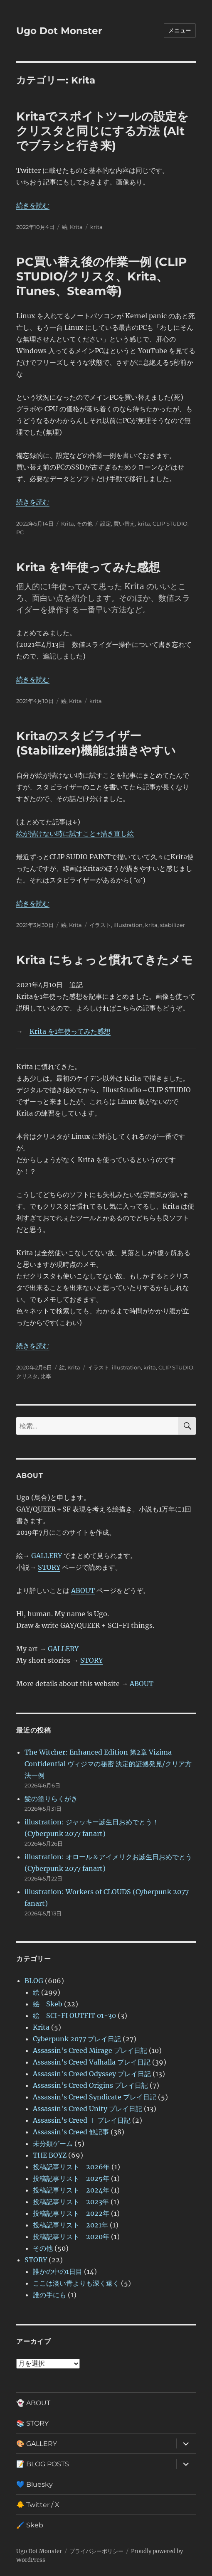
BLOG (34, 1980)
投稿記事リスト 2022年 (71, 2213)
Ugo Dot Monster (59, 31)
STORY (49, 1567)
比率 (45, 1376)
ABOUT (83, 1590)
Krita (76, 227)
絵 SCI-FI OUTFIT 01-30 (74, 2015)
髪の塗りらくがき (51, 1798)
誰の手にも (49, 2295)
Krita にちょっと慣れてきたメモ (104, 960)
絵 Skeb (47, 2004)
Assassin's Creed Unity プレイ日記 (87, 2108)
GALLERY (46, 1555)
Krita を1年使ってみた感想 (88, 567)
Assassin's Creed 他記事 (71, 2132)
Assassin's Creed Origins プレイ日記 (90, 2085)
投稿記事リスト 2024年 (71, 2190)
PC (20, 532)
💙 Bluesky (34, 2484)
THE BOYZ (50, 2155)
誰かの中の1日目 (57, 2271)
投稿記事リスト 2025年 (71, 2178)
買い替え (124, 523)
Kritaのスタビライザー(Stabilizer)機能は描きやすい (96, 743)
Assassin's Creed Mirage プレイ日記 (90, 2050)
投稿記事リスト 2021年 (70, 2225)
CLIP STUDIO (170, 523)
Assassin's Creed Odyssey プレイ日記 (92, 2074)
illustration (128, 925)
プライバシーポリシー (96, 2551)
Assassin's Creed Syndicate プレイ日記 (94, 2097)
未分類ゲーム (53, 2143)
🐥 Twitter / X (37, 2505)
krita (96, 227)
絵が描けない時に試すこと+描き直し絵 (75, 833)
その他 (84, 523)
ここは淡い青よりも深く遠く (76, 2283)
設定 (105, 523)
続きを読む (32, 205)
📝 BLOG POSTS (42, 2464)
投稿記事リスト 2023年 (71, 2201)
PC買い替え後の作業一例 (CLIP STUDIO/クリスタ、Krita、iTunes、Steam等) (101, 276)
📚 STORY (32, 2423)
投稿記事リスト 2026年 (71, 2167)
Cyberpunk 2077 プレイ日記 (77, 2039)
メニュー (179, 30)
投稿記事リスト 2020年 (71, 2236)
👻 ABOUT (33, 2403)
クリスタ (27, 1376)
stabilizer (172, 925)
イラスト (100, 925)
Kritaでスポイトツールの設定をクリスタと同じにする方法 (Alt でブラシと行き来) (102, 130)
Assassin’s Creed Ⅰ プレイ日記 (82, 2120)
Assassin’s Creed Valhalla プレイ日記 (91, 2062)
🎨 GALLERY (36, 2444)
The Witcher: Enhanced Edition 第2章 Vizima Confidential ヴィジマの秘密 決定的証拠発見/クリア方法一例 (108, 1764)
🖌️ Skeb (29, 2525)
